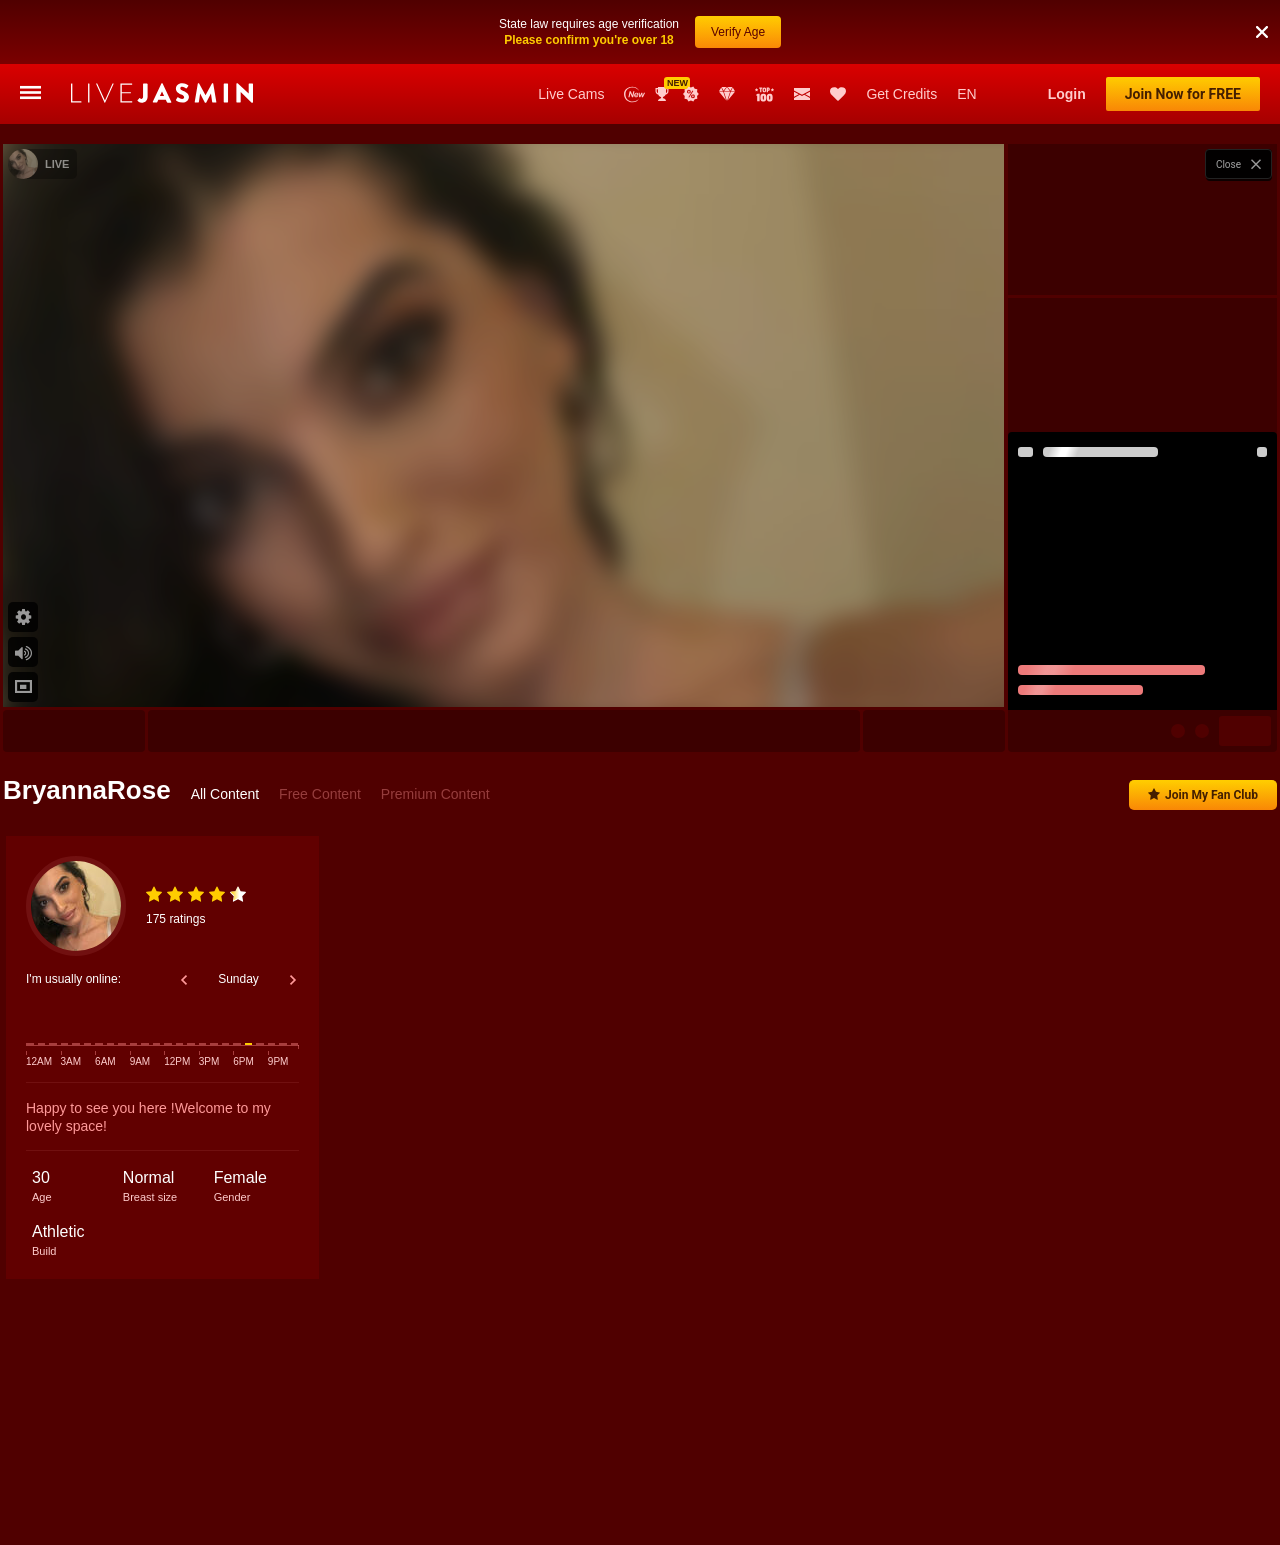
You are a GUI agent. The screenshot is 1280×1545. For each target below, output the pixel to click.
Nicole (127, 1455)
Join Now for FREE (1183, 94)
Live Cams (571, 94)
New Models (634, 94)
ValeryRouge (944, 1455)
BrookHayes (537, 1455)
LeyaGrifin (854, 1455)
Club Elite (727, 94)
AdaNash (622, 1455)
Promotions (691, 94)
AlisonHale (202, 1455)
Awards (664, 94)
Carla (691, 1455)
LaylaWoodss (1239, 1455)
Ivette (1085, 1455)
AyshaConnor (386, 1455)
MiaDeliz (1152, 1455)
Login (1067, 94)
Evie (463, 1455)
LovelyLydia (766, 1455)
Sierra (1023, 1455)
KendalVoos (290, 1455)
